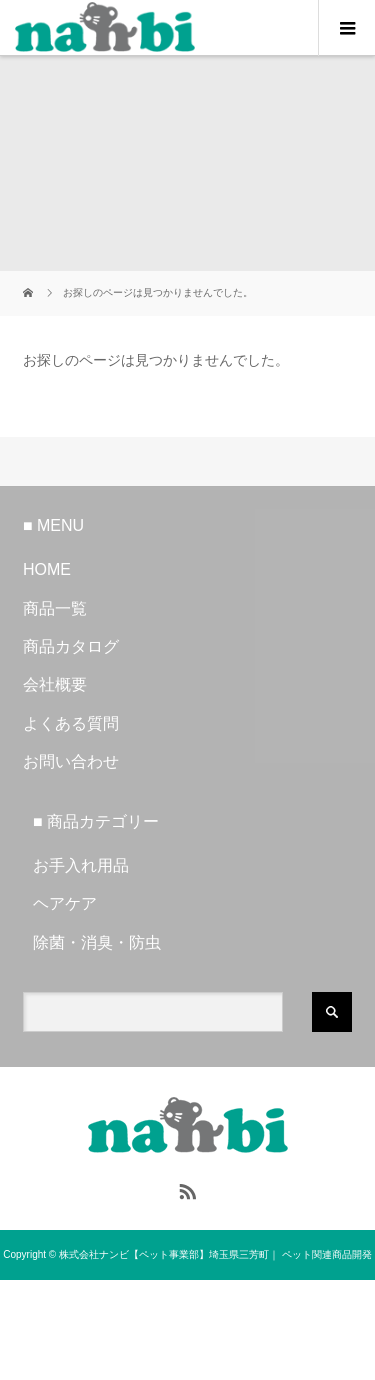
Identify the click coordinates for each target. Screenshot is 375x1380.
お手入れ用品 (81, 865)
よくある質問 (71, 723)
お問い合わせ (71, 761)
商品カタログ (71, 646)
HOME (47, 569)
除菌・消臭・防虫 (97, 942)
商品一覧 (55, 608)
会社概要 (55, 684)
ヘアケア (65, 903)
